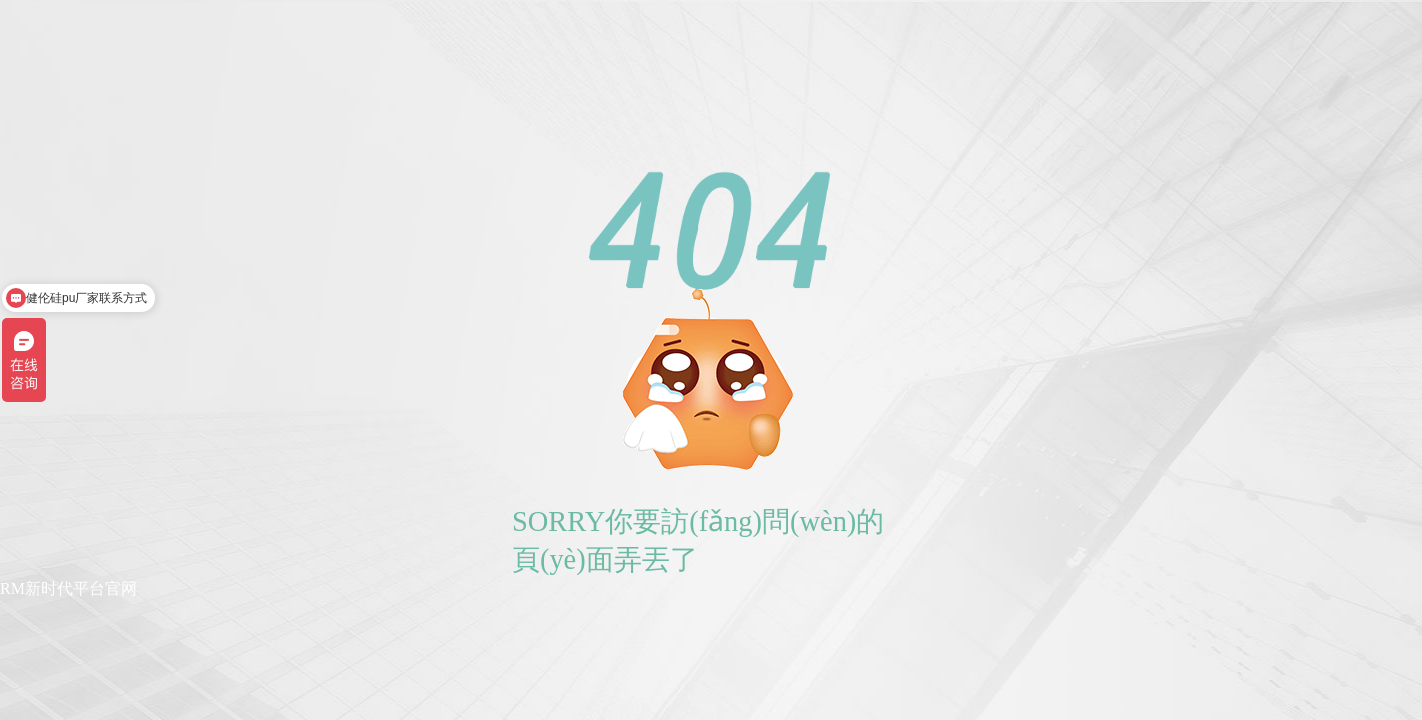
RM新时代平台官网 (68, 588)
